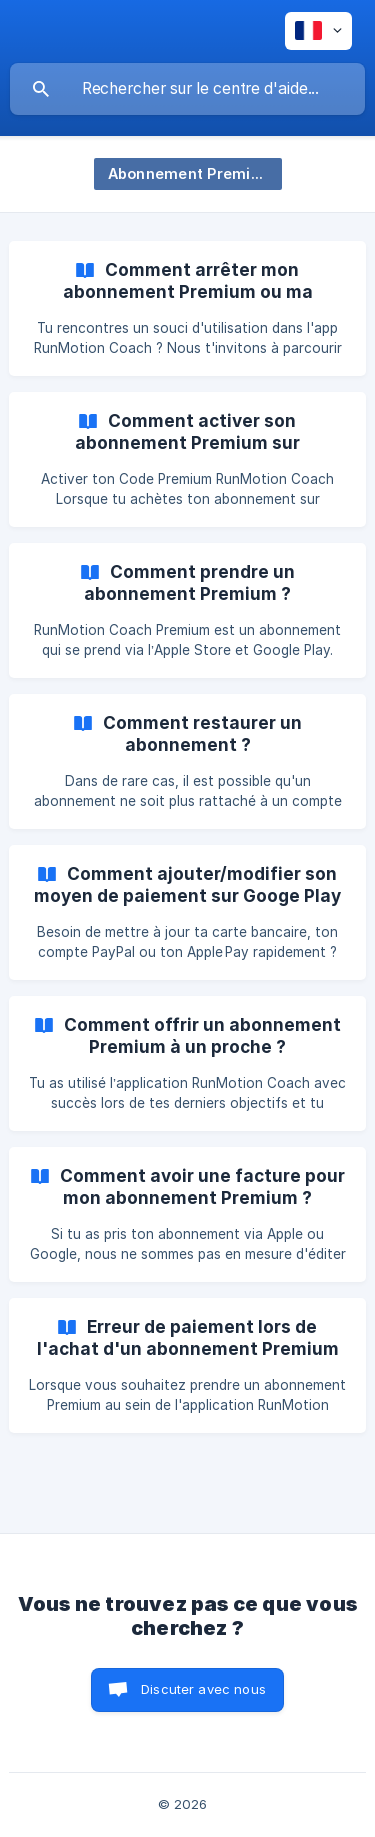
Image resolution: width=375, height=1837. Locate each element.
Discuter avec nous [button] (203, 1689)
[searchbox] (187, 89)
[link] (187, 308)
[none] (318, 31)
